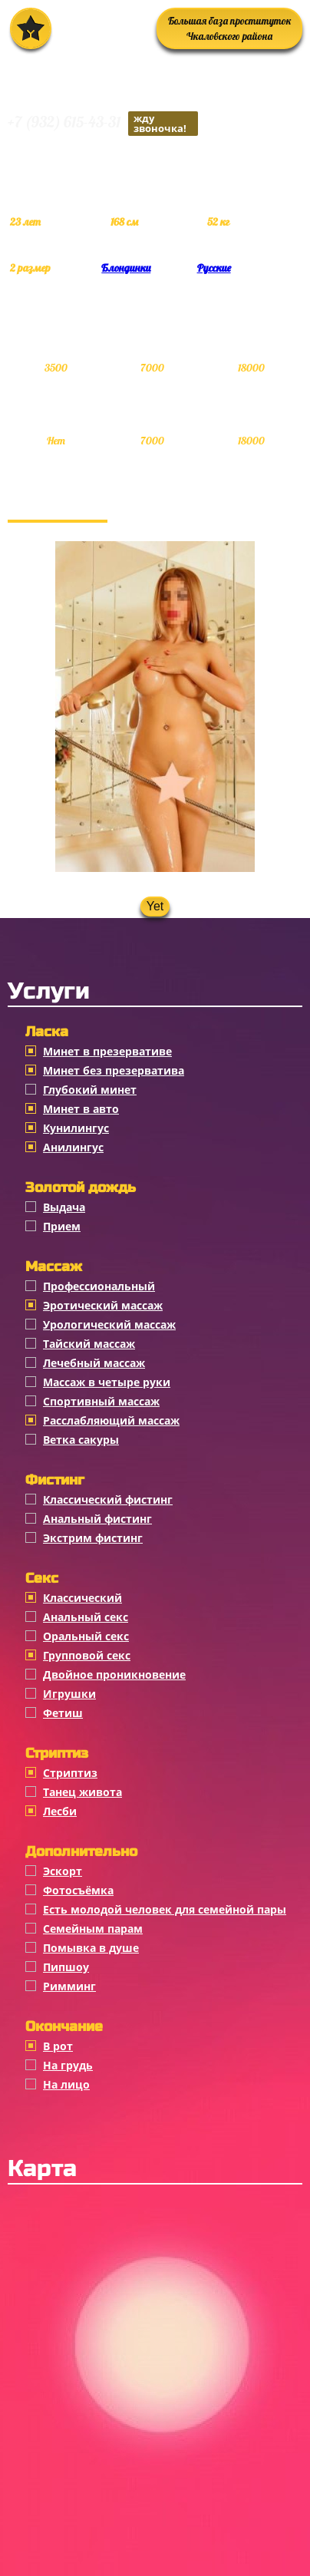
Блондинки (125, 268)
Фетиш (63, 1713)
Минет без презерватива (113, 1070)
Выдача (64, 1207)
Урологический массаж (109, 1324)
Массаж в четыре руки (106, 1382)
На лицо (66, 2084)
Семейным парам (93, 1928)
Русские (214, 268)
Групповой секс (86, 1655)
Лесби (60, 1811)
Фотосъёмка (78, 1890)
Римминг (69, 1986)
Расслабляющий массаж (111, 1420)
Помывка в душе (91, 1947)
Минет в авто (81, 1108)
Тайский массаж (89, 1343)
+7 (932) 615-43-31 (103, 123)
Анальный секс (85, 1617)
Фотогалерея (57, 504)
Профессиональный (99, 1286)
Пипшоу (66, 1967)
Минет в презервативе (107, 1051)
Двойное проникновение (114, 1674)
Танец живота (82, 1792)
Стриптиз (70, 1772)
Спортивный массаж (101, 1401)
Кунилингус (76, 1128)
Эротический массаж (103, 1305)
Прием (62, 1226)
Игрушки (69, 1693)
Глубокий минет (90, 1089)
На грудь (68, 2065)
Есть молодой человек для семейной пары (164, 1909)
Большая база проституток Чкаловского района (230, 28)
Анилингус (73, 1147)
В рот (58, 2046)
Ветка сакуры (81, 1439)
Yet (155, 906)
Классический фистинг (108, 1499)
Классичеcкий (82, 1597)
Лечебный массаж (94, 1363)
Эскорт (62, 1871)
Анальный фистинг (97, 1518)
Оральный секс (86, 1636)
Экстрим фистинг (93, 1538)
